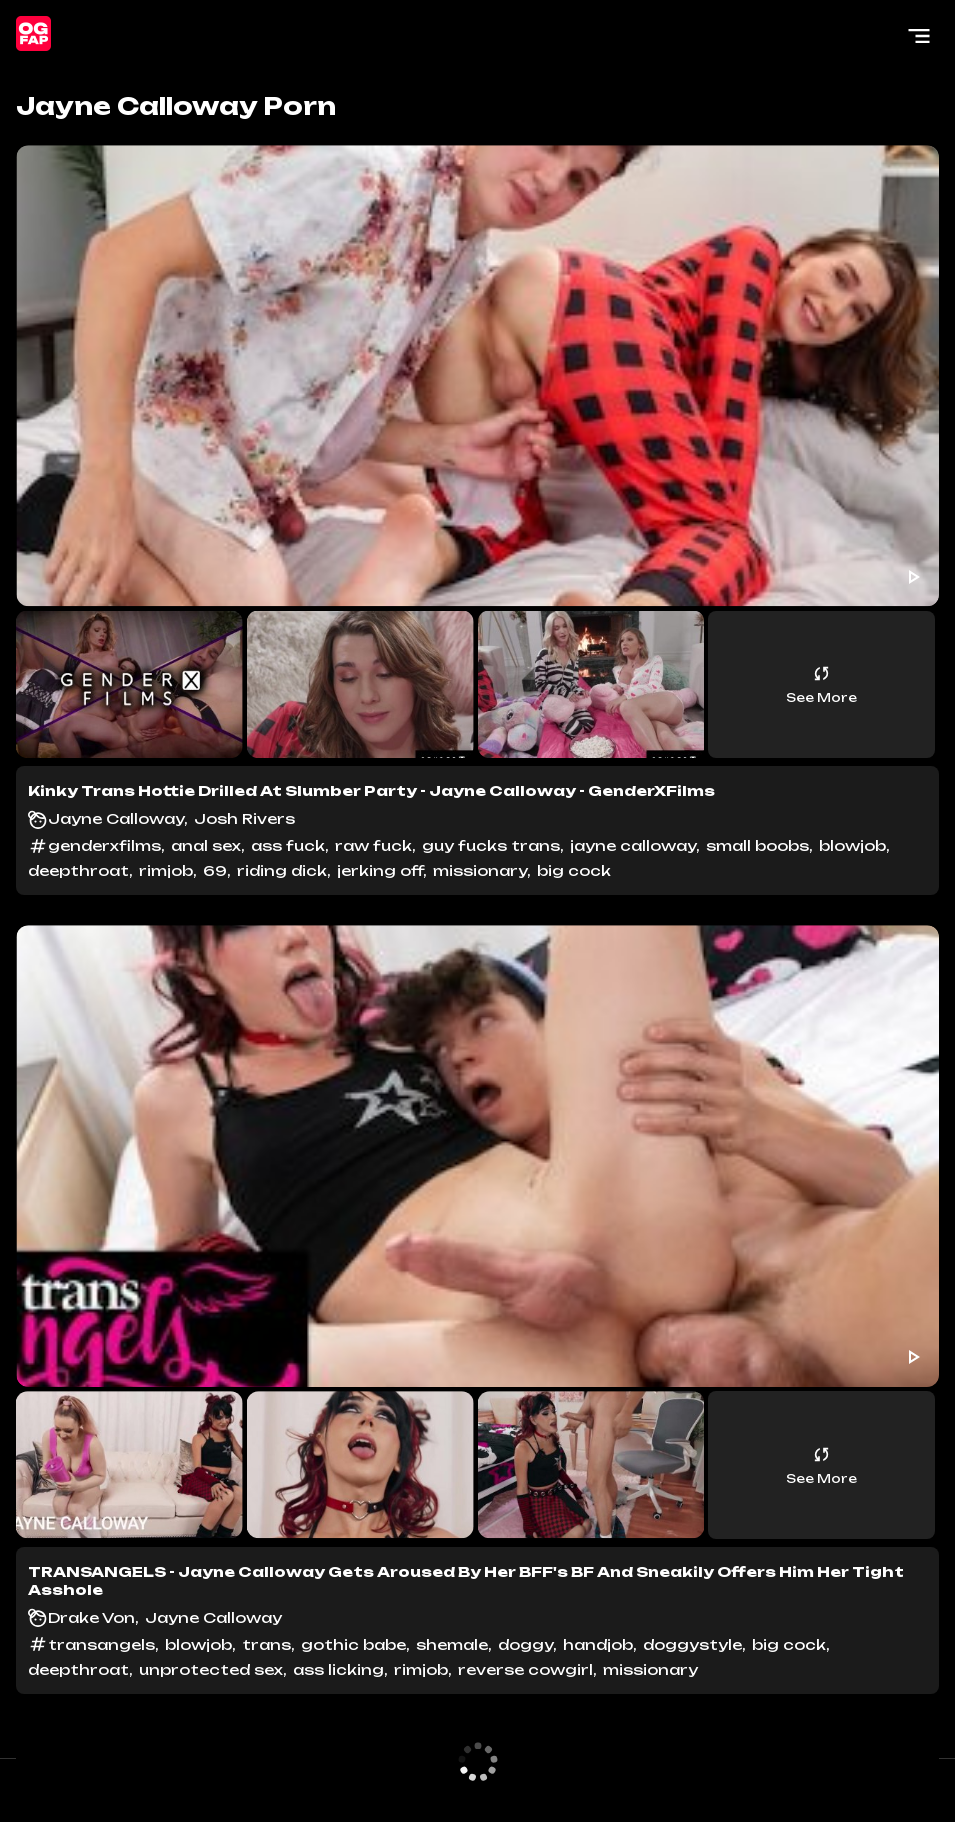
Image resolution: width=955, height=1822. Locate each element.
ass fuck (288, 845)
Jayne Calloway (116, 818)
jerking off (380, 870)
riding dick (282, 870)
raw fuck (373, 845)
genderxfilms (104, 845)
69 (215, 870)
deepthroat (78, 870)
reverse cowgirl (525, 1669)
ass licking (338, 1669)
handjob (598, 1644)
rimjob (166, 870)
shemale (452, 1644)
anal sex (206, 845)
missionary (480, 870)
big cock (574, 870)
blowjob (852, 845)
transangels (101, 1644)
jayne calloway (633, 845)
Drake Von (91, 1617)
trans (266, 1644)
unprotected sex (211, 1669)
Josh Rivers (244, 818)
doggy (525, 1644)
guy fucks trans (491, 845)
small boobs (757, 845)
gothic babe (353, 1644)
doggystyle (692, 1644)
